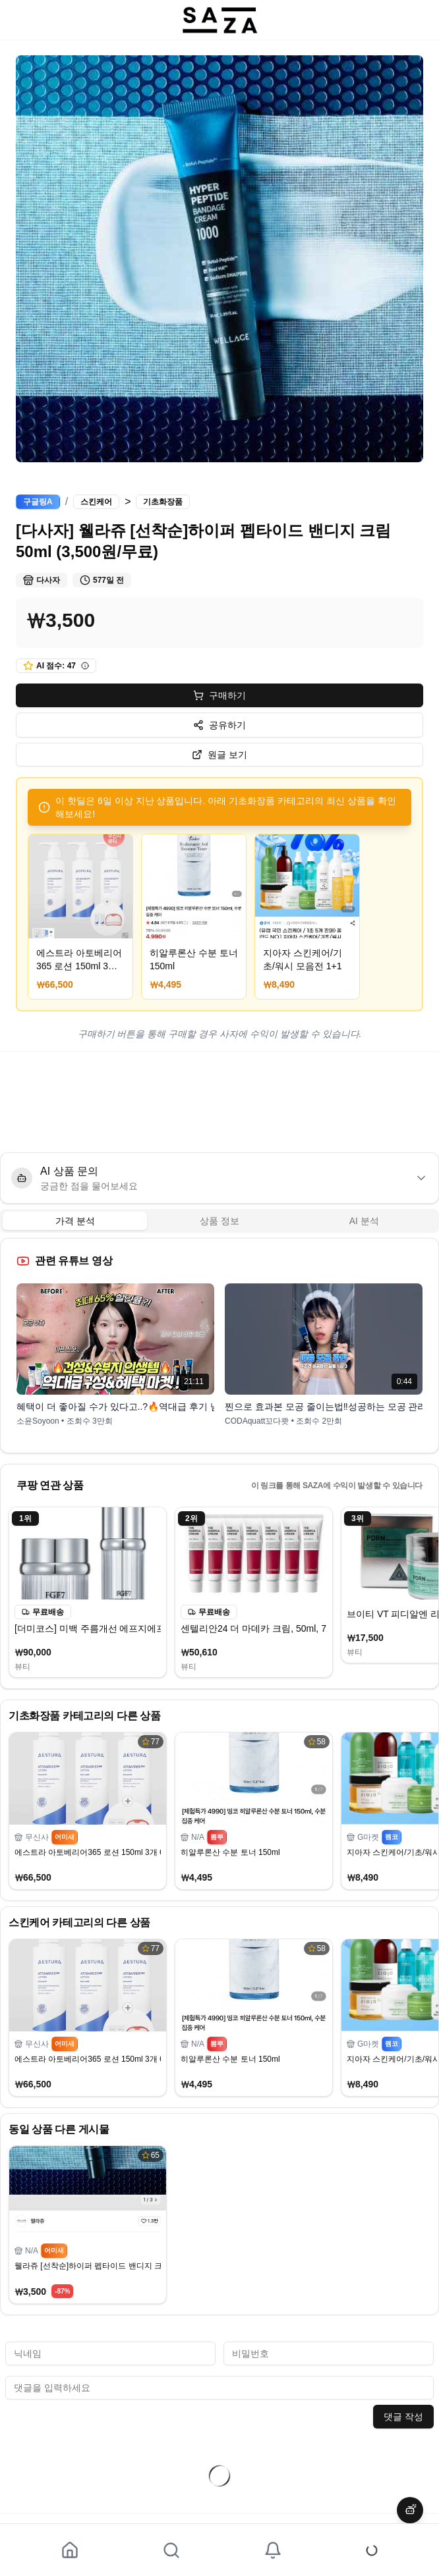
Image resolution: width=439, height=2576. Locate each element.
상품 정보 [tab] (219, 1221)
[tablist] (219, 1221)
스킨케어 (96, 501)
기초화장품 (163, 501)
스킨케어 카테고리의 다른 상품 (79, 1922)
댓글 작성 (403, 2416)
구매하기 (219, 695)
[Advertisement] (219, 1101)
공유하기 (219, 725)
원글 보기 (219, 754)
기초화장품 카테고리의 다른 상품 (85, 1715)
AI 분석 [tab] (364, 1221)
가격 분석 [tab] (75, 1221)
